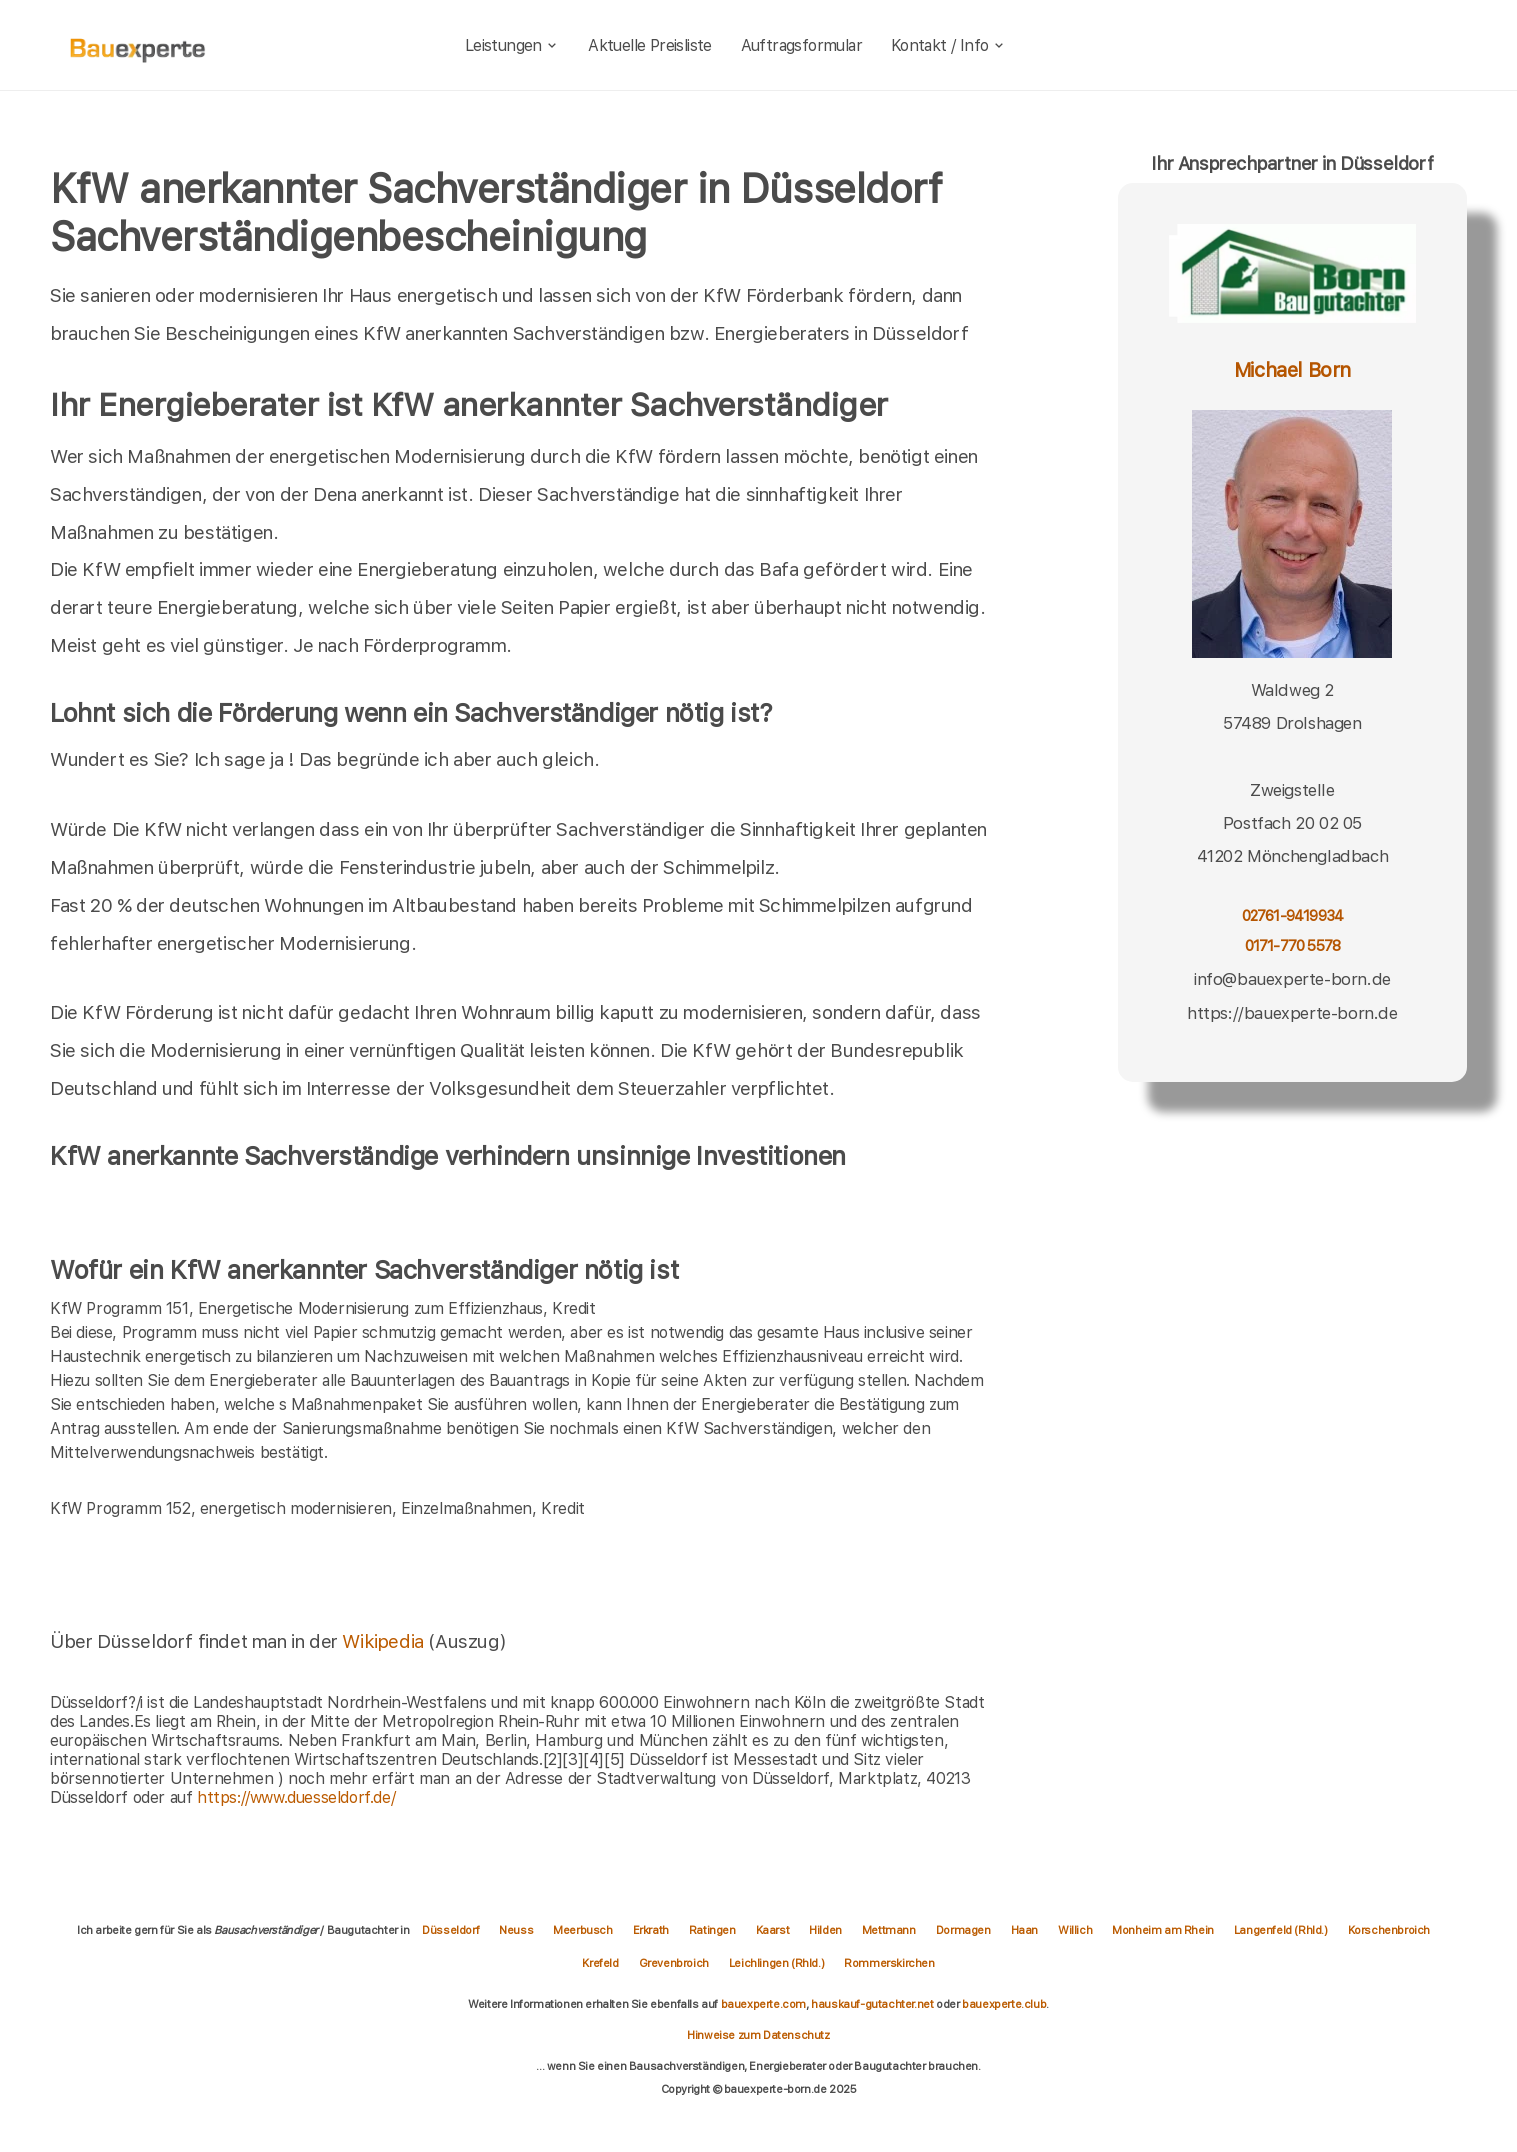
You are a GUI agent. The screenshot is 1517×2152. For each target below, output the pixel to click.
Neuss (516, 1930)
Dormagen (963, 1930)
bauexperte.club (1004, 2004)
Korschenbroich (1389, 1930)
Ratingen (712, 1930)
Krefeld (600, 1963)
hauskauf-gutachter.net (872, 2004)
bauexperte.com (763, 2004)
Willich (1075, 1930)
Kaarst (773, 1930)
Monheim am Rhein (1163, 1930)
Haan (1024, 1930)
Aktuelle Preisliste (650, 45)
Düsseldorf (450, 1930)
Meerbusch (582, 1930)
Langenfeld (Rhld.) (1281, 1930)
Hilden (825, 1930)
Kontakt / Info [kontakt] (948, 45)
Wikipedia (385, 1641)
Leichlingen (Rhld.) (776, 1963)
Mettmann (889, 1930)
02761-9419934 (1293, 916)
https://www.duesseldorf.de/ (296, 1797)
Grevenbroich (674, 1963)
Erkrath (651, 1930)
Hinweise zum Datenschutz (758, 2035)
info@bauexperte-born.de (1292, 979)
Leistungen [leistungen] (512, 45)
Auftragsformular (801, 45)
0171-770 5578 (1293, 946)
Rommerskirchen (889, 1963)
